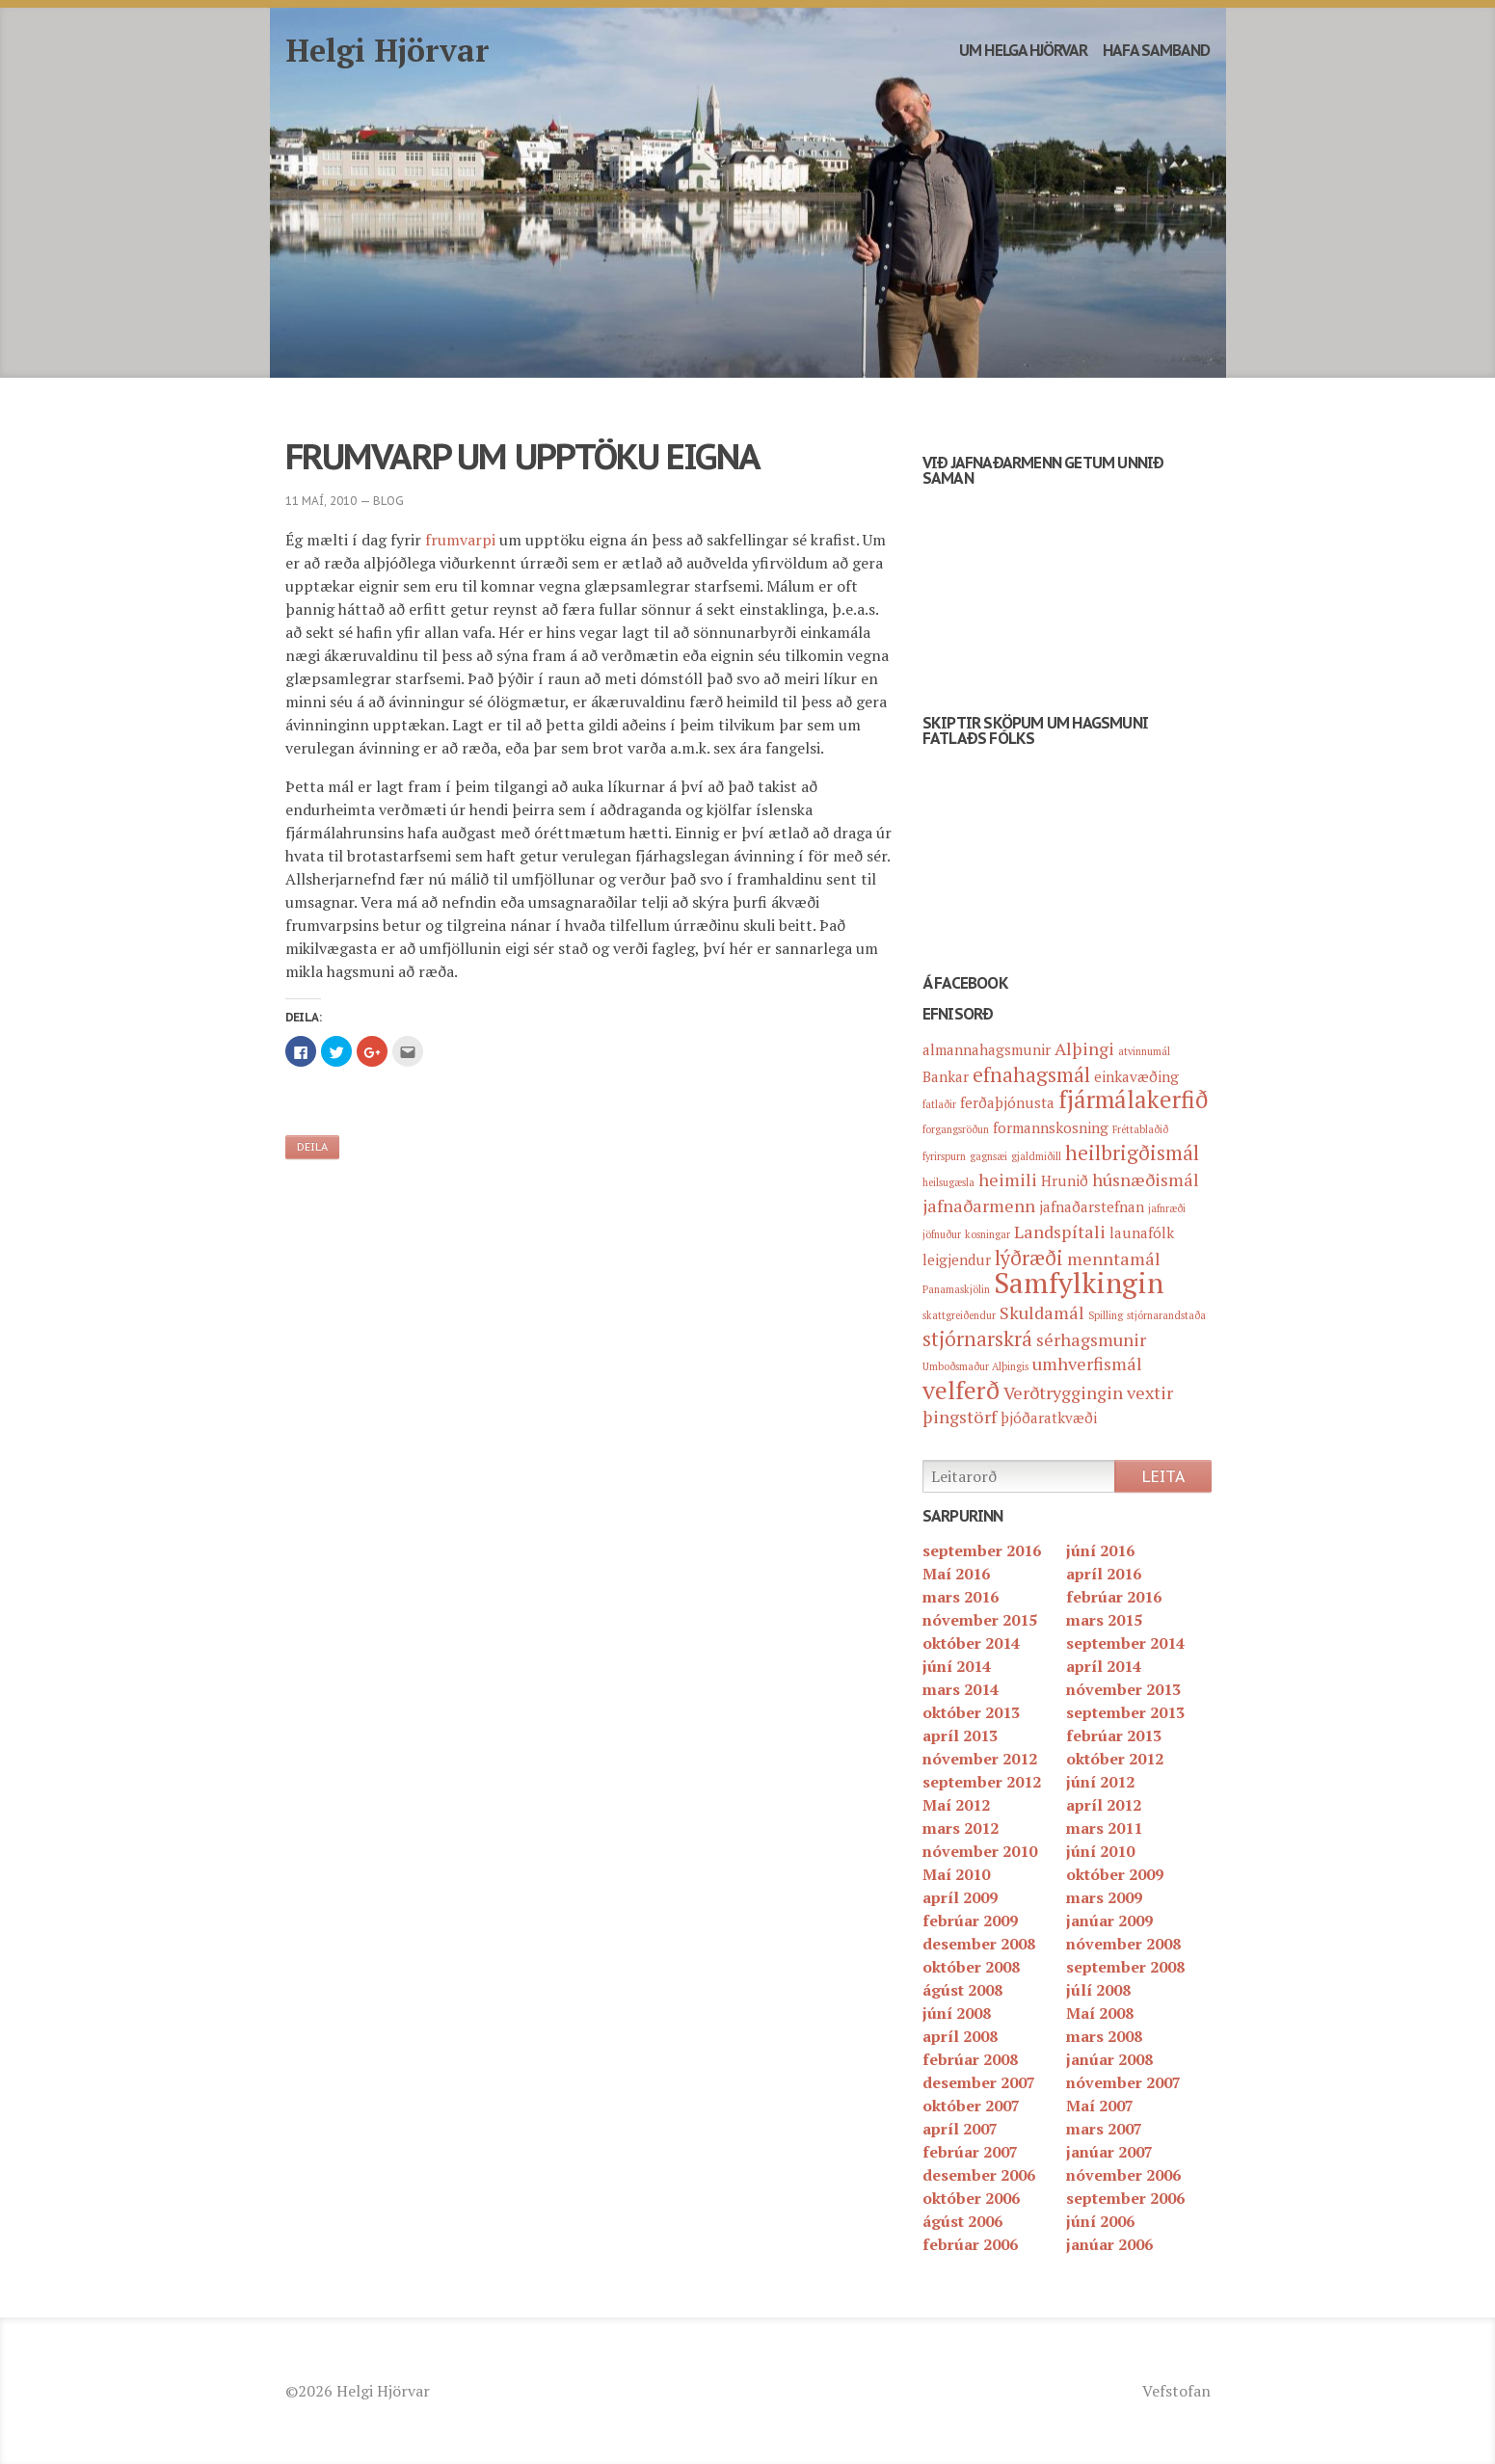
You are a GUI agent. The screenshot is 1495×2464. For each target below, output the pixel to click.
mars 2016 (960, 1596)
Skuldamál (1042, 1312)
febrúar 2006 (970, 2244)
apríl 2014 (1103, 1666)
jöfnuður (941, 1234)
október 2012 (1114, 1758)
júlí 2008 (1098, 1989)
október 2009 (1114, 1874)
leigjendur (956, 1259)
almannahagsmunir (986, 1049)
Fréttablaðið (1140, 1129)
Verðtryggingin (1063, 1392)
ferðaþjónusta (1007, 1102)
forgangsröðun (955, 1129)
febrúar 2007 (970, 2151)
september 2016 (981, 1550)
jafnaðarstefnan (1091, 1206)
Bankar (945, 1076)
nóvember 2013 (1123, 1689)
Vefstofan (1176, 2390)
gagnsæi (988, 1156)
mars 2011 (1104, 1828)
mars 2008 (1104, 2036)
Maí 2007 (1100, 2105)
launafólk (1141, 1232)
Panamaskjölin (956, 1289)
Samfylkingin (1078, 1282)
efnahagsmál (1031, 1074)
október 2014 (971, 1643)
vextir (1150, 1392)
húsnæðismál (1145, 1179)
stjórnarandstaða (1166, 1315)
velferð (961, 1389)
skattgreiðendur (959, 1315)
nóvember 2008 (1123, 1943)
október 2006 (971, 2198)
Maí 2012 (956, 1804)
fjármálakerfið (1133, 1099)
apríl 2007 (960, 2128)
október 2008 (971, 1966)
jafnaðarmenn (978, 1205)
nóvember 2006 (1123, 2175)
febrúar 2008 (970, 2059)
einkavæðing (1136, 1076)
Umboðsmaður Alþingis (975, 1366)
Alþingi (1084, 1048)
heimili (1007, 1179)
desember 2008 (978, 1943)
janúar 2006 (1109, 2244)
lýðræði (1029, 1257)
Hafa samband (1156, 50)
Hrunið (1064, 1180)
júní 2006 (1100, 2221)
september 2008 (1125, 1966)
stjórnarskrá (977, 1338)
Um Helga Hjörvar (1023, 50)
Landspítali (1060, 1231)
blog (388, 500)
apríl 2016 (1103, 1573)
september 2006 (1125, 2198)
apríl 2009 (960, 1897)
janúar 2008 (1109, 2059)
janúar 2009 (1109, 1920)
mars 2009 (1104, 1897)
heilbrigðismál (1132, 1152)
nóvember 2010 (979, 1851)
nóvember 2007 (1123, 2082)
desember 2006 (978, 2175)
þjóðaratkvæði (1049, 1417)
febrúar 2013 (1113, 1735)
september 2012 (981, 1781)
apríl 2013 (960, 1735)
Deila (312, 1146)
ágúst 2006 (962, 2221)
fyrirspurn (944, 1156)
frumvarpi (460, 539)
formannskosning (1050, 1127)
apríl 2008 (960, 2036)
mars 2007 (1104, 2128)
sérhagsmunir (1091, 1339)
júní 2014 (956, 1666)
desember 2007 (978, 2082)
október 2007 (971, 2105)
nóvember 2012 (979, 1758)
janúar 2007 (1109, 2151)
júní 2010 (1100, 1851)
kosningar (987, 1234)
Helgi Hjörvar (387, 50)
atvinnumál (1144, 1051)
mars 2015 (1104, 1619)
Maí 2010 (956, 1874)
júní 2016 (1100, 1550)
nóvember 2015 (979, 1619)
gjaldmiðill (1036, 1156)
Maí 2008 (1100, 2013)
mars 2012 (960, 1828)
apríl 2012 (1103, 1804)
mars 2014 (960, 1689)
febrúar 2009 (970, 1920)
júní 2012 (1100, 1781)
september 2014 (1125, 1643)
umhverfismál (1087, 1363)
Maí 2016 (956, 1573)
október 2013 (971, 1712)
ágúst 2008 (962, 1989)
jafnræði (1167, 1208)
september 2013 (1125, 1712)
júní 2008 (956, 2013)
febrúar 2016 (1113, 1596)
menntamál (1114, 1258)
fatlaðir (939, 1104)
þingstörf (959, 1416)
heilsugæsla (948, 1182)
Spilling (1105, 1315)
